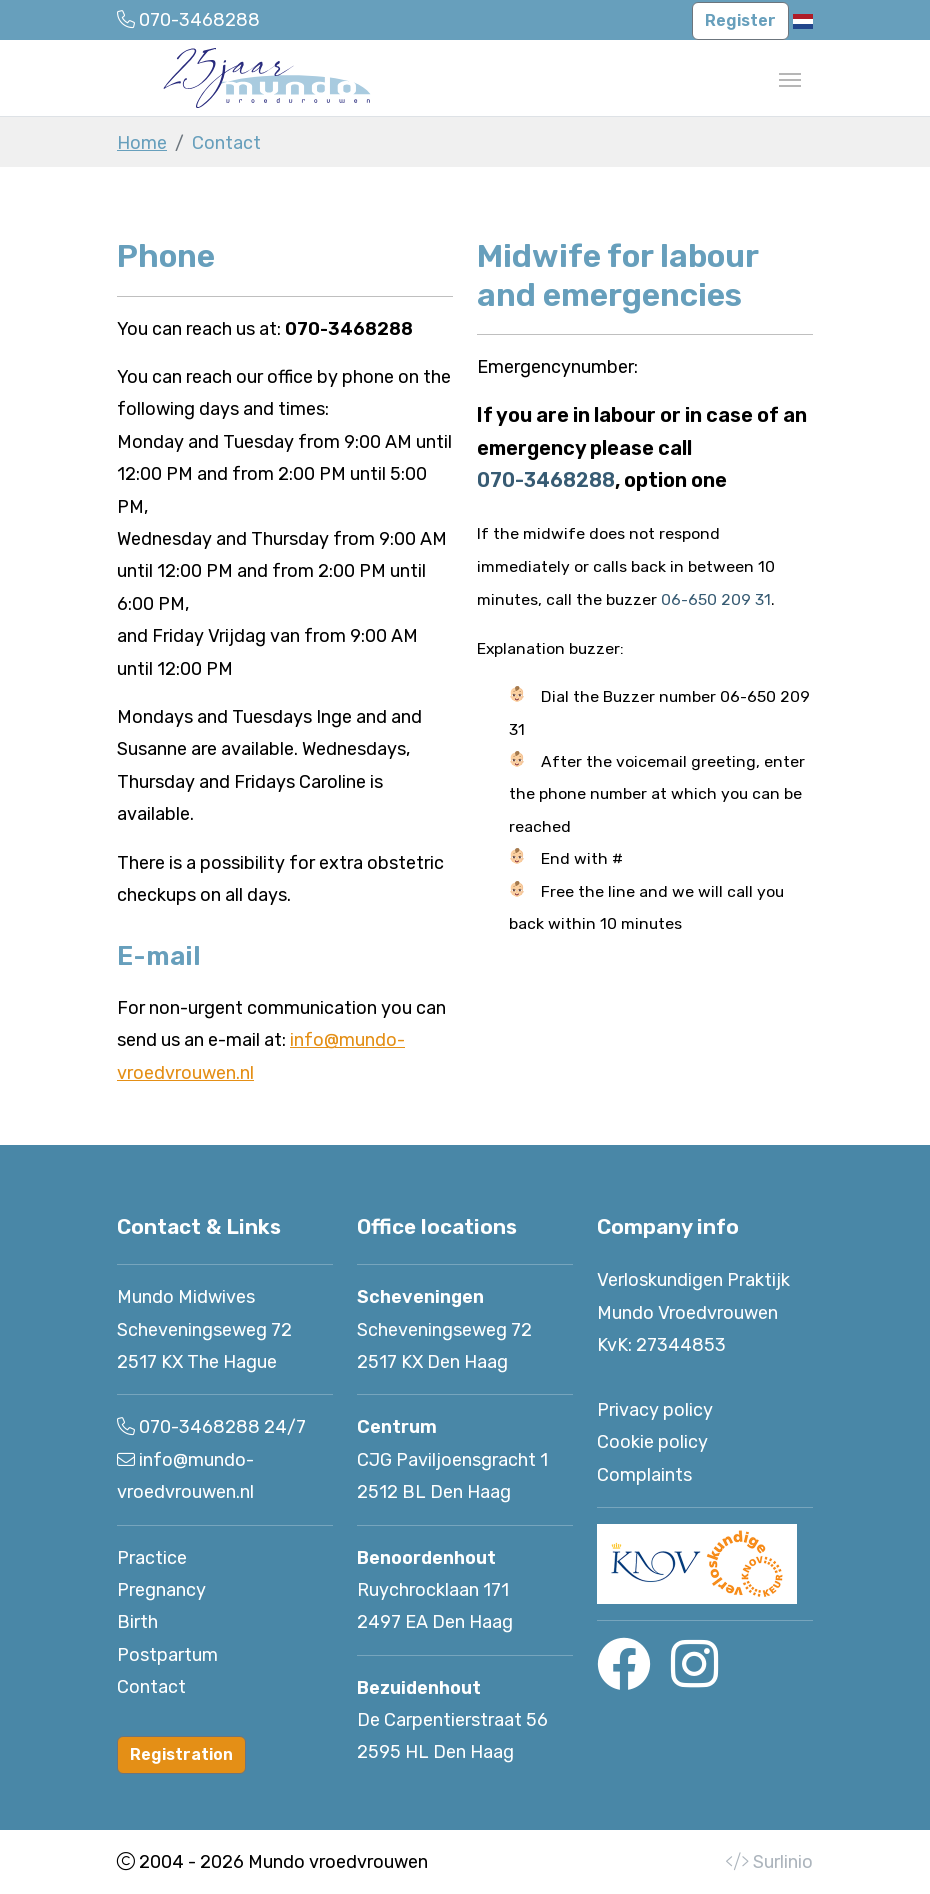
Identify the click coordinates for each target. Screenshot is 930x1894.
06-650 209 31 (716, 599)
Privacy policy (655, 1410)
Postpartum (167, 1655)
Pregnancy (161, 1590)
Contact (151, 1687)
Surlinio (783, 1862)
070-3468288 (546, 480)
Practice (152, 1558)
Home (142, 143)
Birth (137, 1622)
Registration (181, 1754)
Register (740, 20)
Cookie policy (652, 1442)
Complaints (644, 1475)
